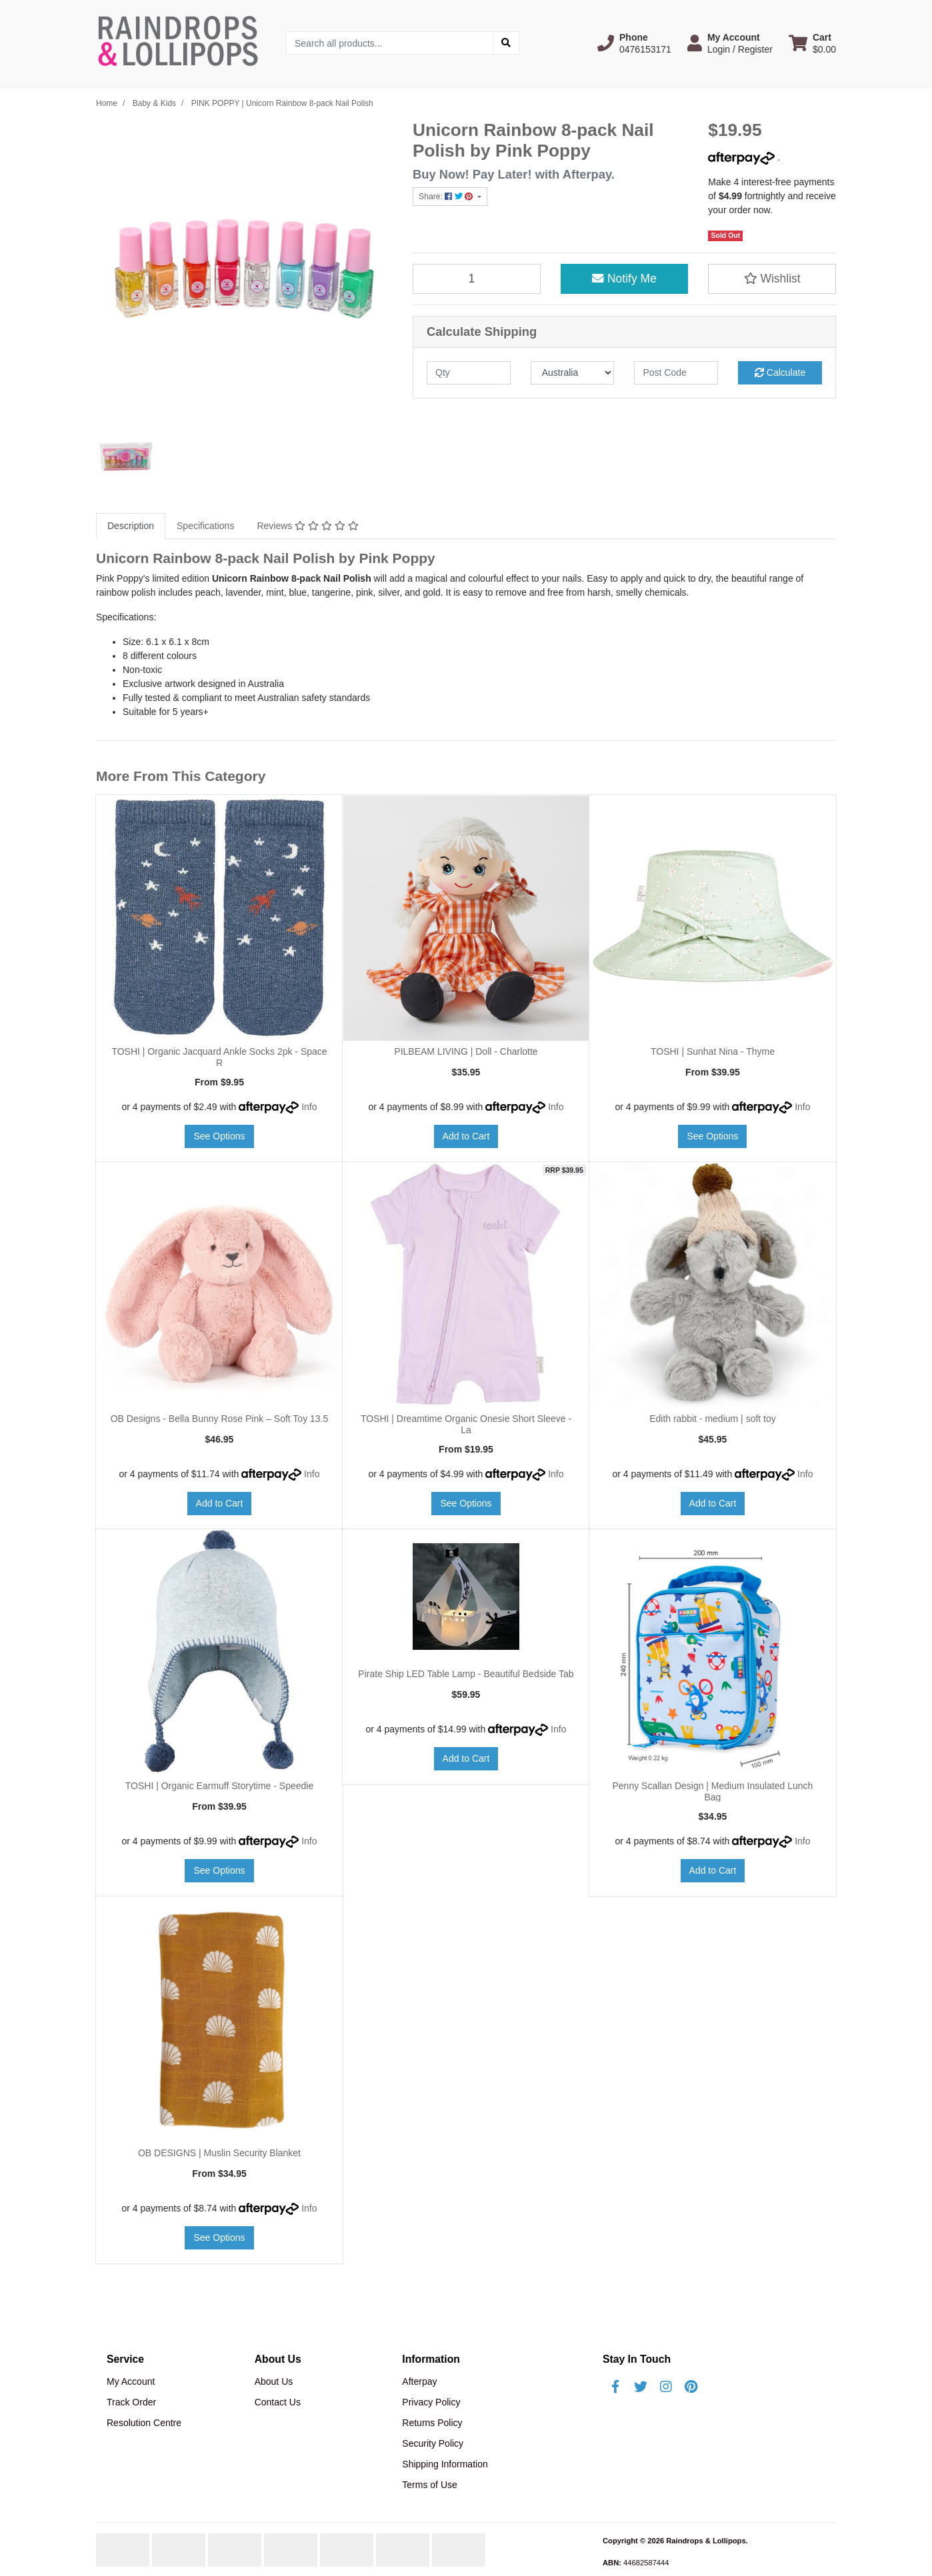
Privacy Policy (431, 2402)
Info (309, 1106)
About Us (274, 2381)
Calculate (780, 372)
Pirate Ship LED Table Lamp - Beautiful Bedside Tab (465, 1673)
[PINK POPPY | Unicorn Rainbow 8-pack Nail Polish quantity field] (477, 278)
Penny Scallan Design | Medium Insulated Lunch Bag (712, 1791)
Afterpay (419, 2381)
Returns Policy (432, 2422)
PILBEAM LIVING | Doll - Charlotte (465, 1051)
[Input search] (389, 43)
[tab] (130, 526)
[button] (634, 43)
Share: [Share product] (447, 196)
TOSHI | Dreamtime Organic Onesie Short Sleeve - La (466, 1424)
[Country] (573, 372)
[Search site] (506, 43)
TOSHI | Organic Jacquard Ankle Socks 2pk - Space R (219, 1057)
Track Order (131, 2402)
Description (130, 525)
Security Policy (432, 2443)
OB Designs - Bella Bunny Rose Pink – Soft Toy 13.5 (220, 1418)
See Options (219, 1136)
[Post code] (676, 372)
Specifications (205, 525)
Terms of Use (429, 2484)
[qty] (469, 372)
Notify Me (624, 278)
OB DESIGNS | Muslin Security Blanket (219, 2153)
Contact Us (278, 2402)
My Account (131, 2381)
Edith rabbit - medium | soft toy (712, 1418)
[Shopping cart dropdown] (812, 43)
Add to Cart (466, 1136)
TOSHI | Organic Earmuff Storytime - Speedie (219, 1785)
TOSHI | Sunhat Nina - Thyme (713, 1051)
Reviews (307, 525)
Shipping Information (444, 2464)
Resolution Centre (144, 2422)
